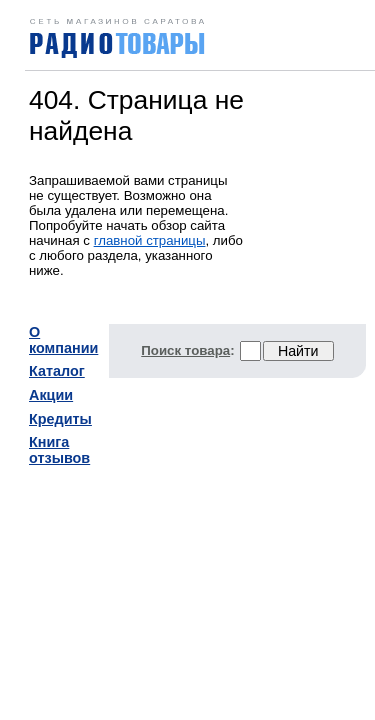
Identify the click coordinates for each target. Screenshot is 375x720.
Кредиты (60, 419)
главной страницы (150, 240)
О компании (63, 340)
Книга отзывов (59, 450)
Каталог (57, 371)
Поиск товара (185, 350)
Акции (51, 395)
